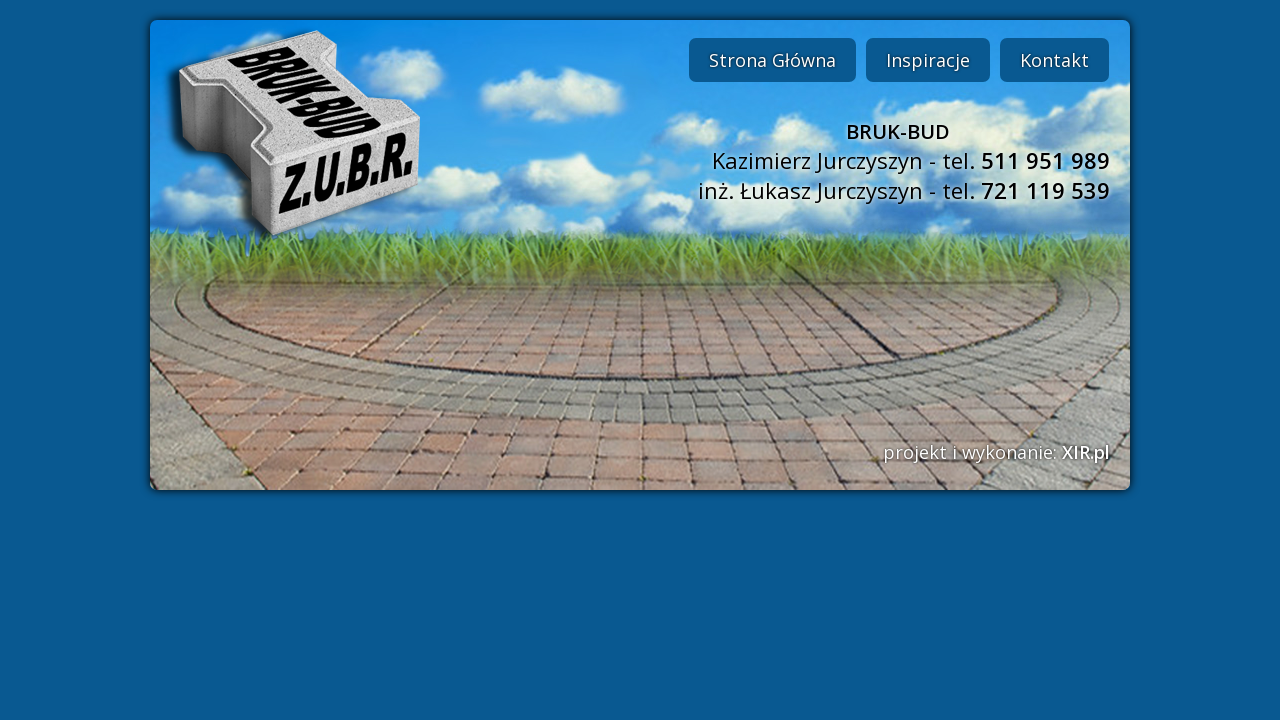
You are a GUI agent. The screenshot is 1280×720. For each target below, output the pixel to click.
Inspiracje (928, 60)
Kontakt (1054, 60)
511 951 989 (1045, 160)
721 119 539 (1045, 190)
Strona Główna (772, 60)
